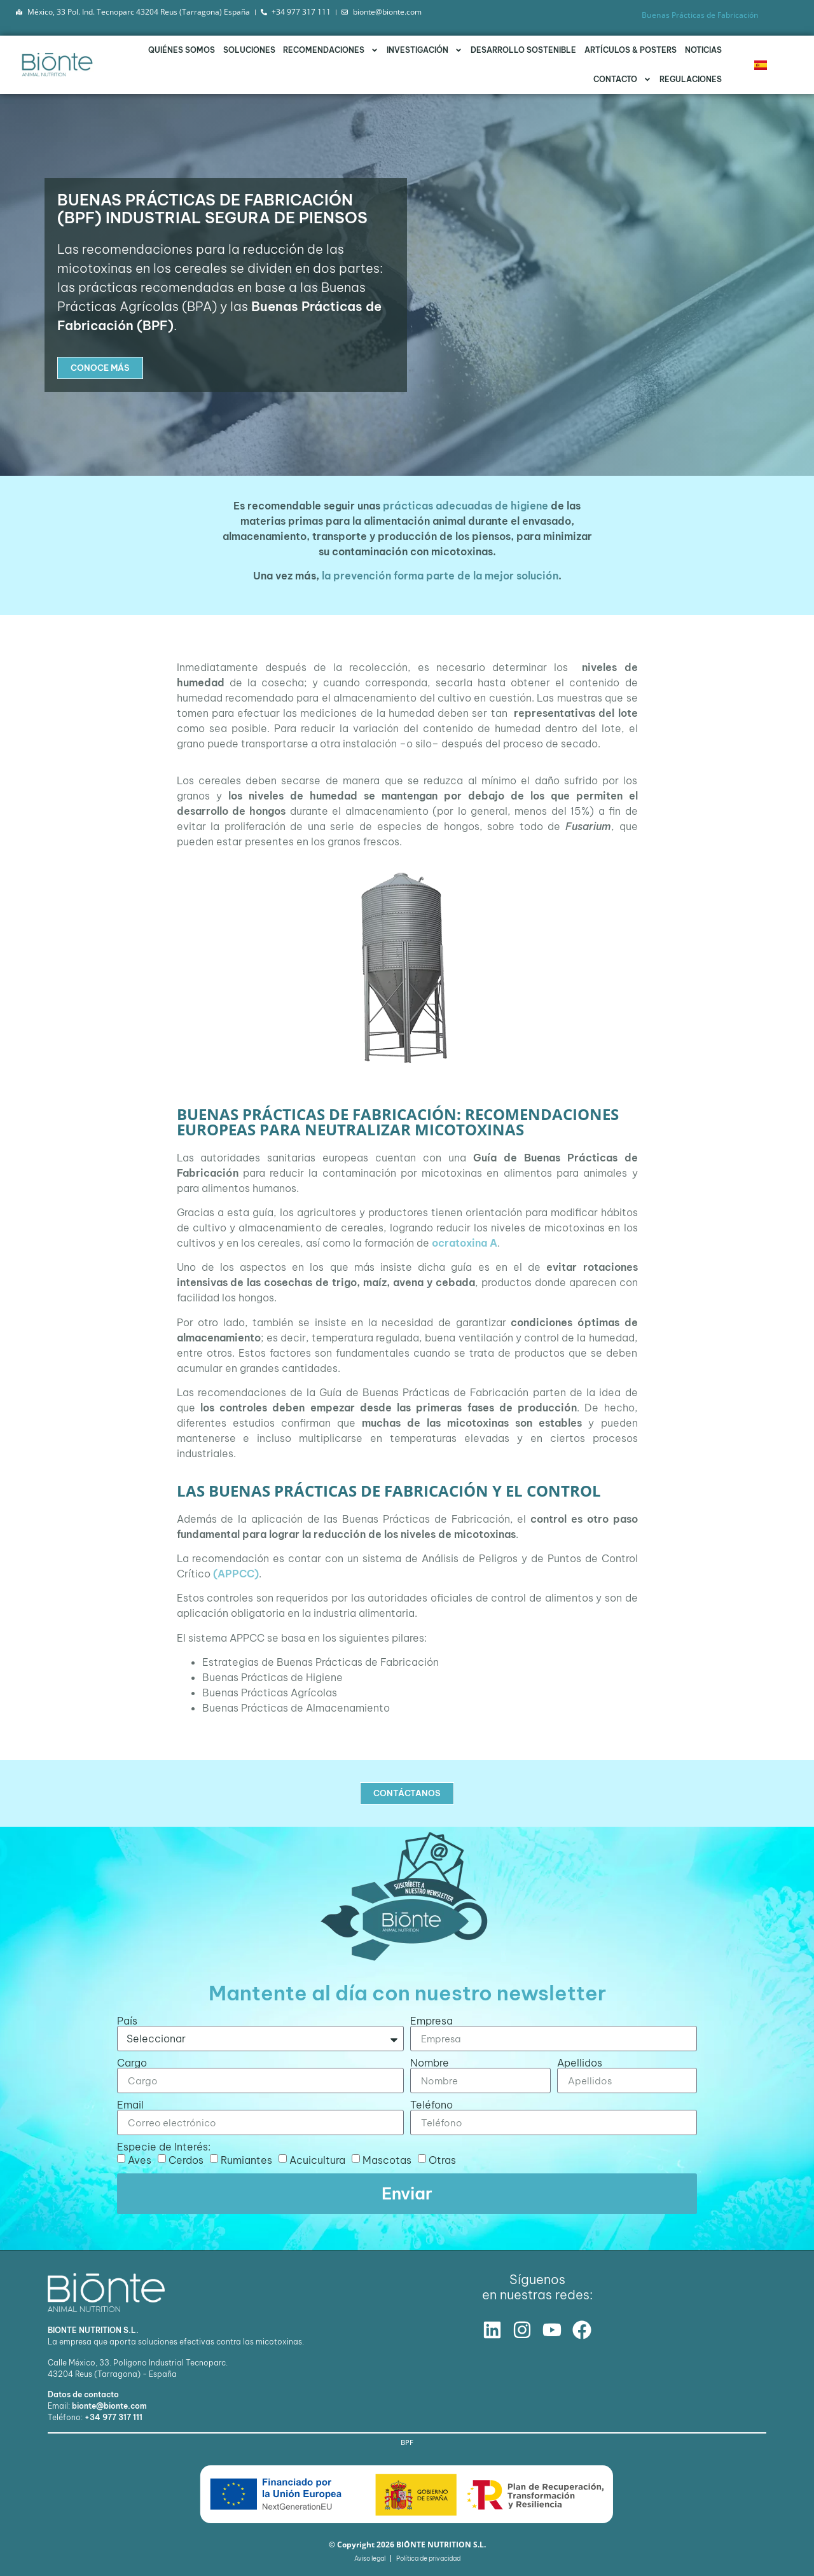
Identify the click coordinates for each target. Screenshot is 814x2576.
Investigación (424, 50)
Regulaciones (690, 79)
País (127, 2021)
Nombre (429, 2063)
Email (130, 2105)
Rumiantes (246, 2160)
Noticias (703, 50)
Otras (442, 2160)
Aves (139, 2160)
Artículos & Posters (630, 50)
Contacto (622, 79)
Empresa (431, 2021)
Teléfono (431, 2105)
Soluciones (249, 50)
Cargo (132, 2063)
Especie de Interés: (163, 2147)
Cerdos (186, 2160)
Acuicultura (317, 2160)
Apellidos (579, 2063)
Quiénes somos (181, 50)
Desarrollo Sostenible (523, 50)
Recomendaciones (330, 50)
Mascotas (386, 2160)
